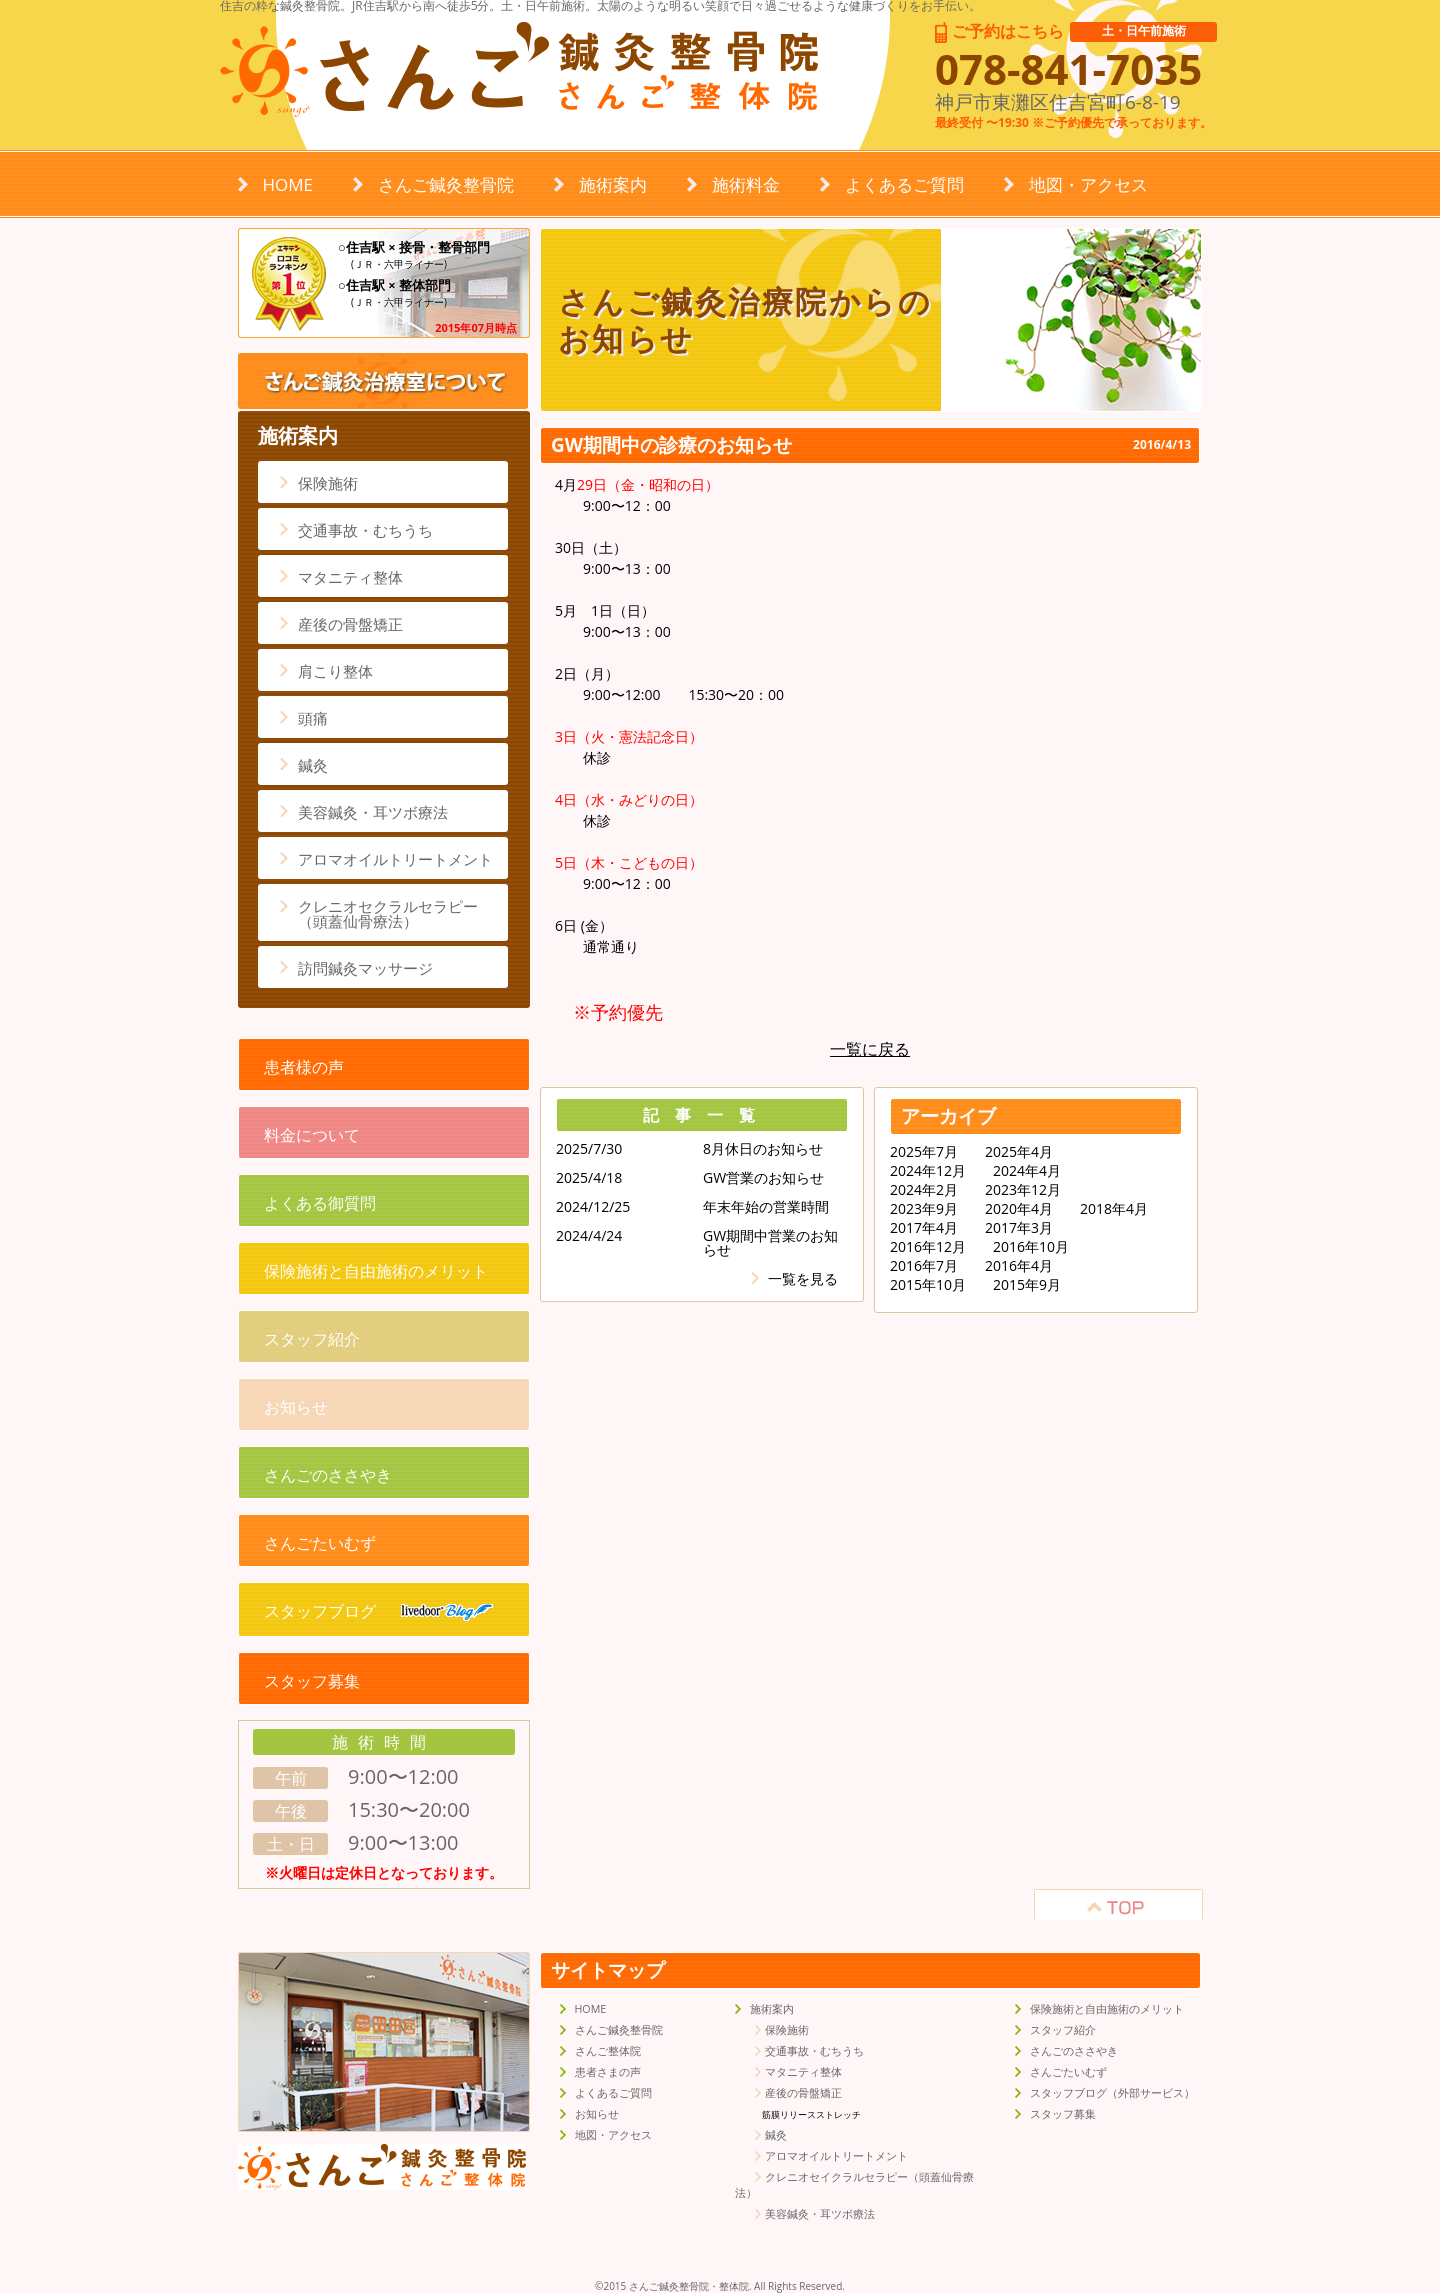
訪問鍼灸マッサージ (365, 968)
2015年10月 (928, 1285)
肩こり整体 (335, 671)
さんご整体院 (608, 2051)
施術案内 (613, 184)
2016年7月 (924, 1266)
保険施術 (328, 483)
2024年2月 (924, 1190)
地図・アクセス (1088, 184)
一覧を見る (803, 1278)
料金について (312, 1135)
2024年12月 (928, 1171)
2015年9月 (1027, 1285)
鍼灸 (313, 765)
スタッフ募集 (312, 1681)
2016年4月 (1019, 1266)
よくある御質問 (320, 1203)
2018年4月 (1114, 1209)
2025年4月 (1019, 1152)
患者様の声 (304, 1067)
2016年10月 (1031, 1247)
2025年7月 (924, 1152)
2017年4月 (924, 1228)
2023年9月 (924, 1209)
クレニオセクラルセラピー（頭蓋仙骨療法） (388, 913)
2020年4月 (1019, 1209)
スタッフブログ (378, 1611)
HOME (288, 184)
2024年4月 (1027, 1171)
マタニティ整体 (350, 577)
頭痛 (313, 718)
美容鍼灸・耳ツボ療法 (373, 812)
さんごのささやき (328, 1475)
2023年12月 (1023, 1190)
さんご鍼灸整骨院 (446, 184)
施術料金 (746, 184)
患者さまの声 (608, 2072)
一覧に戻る (870, 1049)
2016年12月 (928, 1247)
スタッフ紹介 (312, 1339)
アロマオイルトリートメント (395, 859)
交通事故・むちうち (365, 530)
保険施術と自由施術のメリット (376, 1271)
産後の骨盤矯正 (350, 624)
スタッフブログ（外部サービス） (1112, 2093)
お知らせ (296, 1407)
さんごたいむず (320, 1543)
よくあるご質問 (904, 184)
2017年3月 (1019, 1228)
